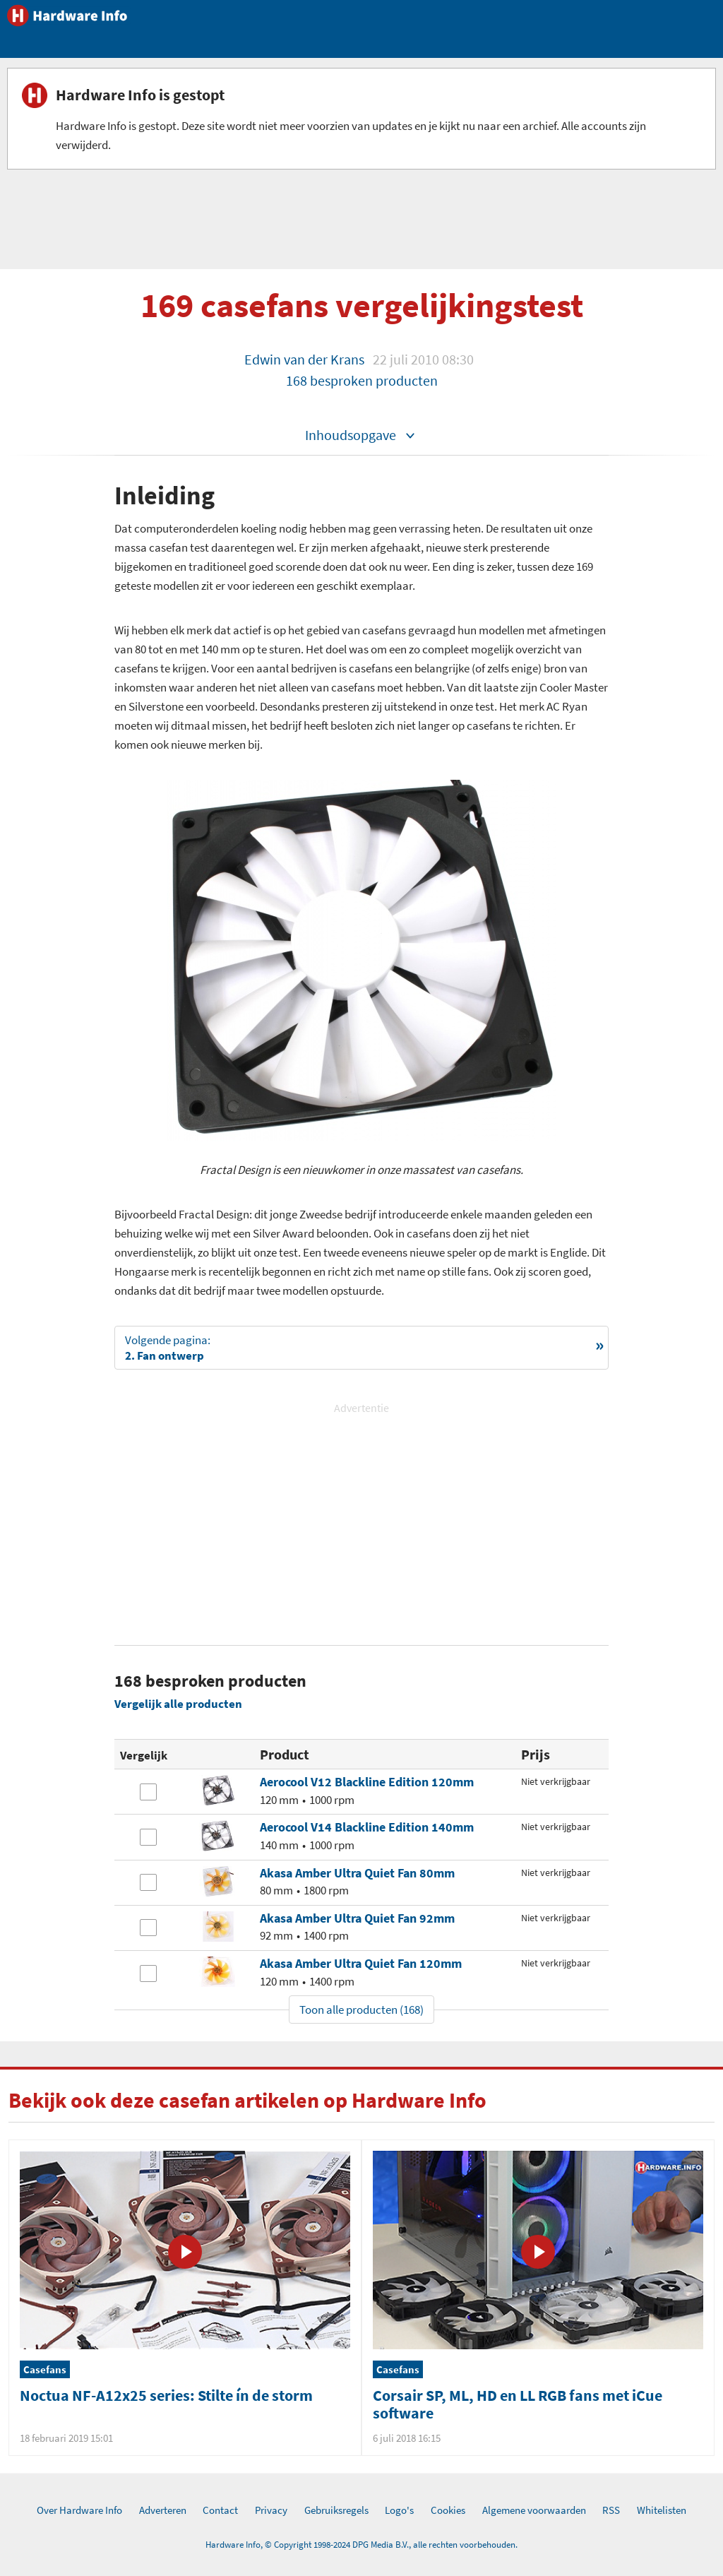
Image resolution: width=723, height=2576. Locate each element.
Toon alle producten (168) (361, 2009)
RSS (611, 2510)
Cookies (448, 2510)
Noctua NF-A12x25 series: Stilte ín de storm (166, 2395)
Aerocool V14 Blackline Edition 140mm (367, 1827)
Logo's (399, 2510)
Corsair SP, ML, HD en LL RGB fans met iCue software (517, 2404)
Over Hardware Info (79, 2510)
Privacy (271, 2510)
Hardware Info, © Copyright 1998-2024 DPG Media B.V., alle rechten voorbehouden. (361, 2545)
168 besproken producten (362, 380)
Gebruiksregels (336, 2510)
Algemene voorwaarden (534, 2510)
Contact (220, 2510)
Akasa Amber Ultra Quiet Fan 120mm (361, 1963)
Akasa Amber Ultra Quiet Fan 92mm (357, 1918)
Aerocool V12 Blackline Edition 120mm (367, 1782)
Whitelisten (661, 2510)
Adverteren (162, 2510)
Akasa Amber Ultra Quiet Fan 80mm (357, 1873)
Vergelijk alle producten (178, 1703)
